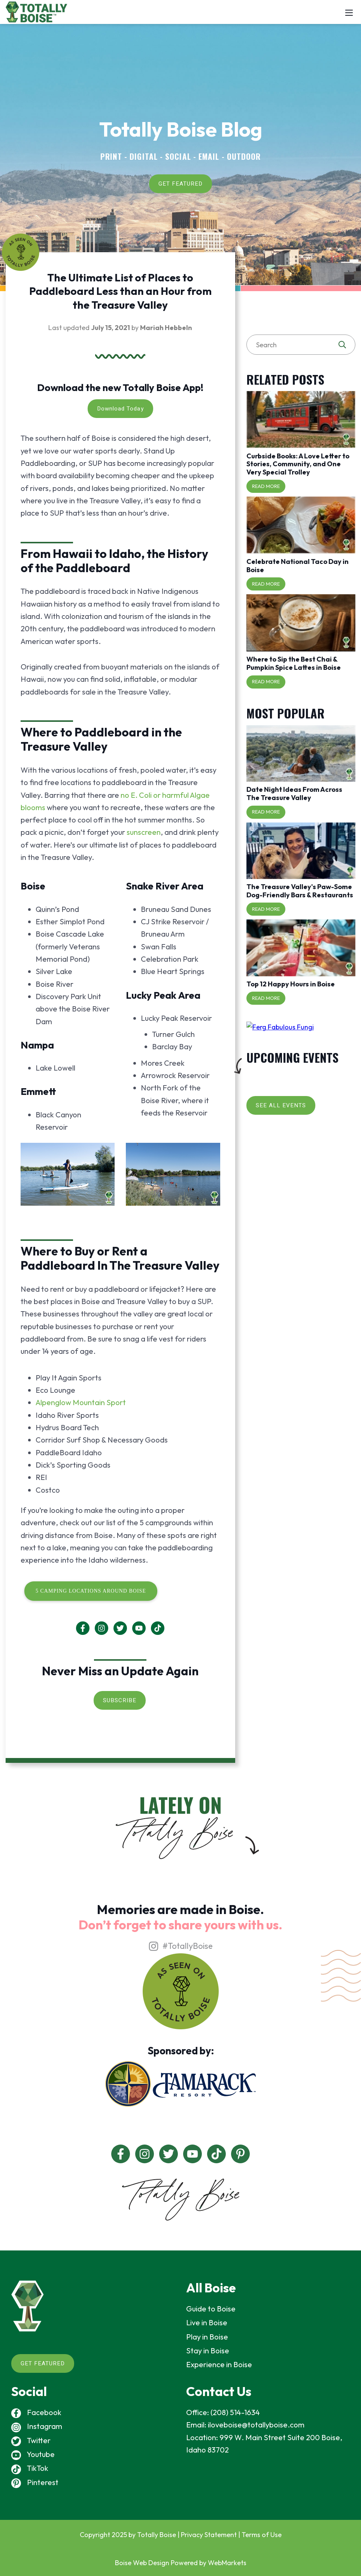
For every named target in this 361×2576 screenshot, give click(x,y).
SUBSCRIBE (119, 1700)
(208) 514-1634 (235, 2412)
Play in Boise (207, 2336)
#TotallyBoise (180, 1946)
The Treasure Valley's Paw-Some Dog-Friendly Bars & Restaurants (299, 890)
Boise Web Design (142, 2562)
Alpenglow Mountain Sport (81, 1402)
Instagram (36, 2426)
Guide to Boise (211, 2308)
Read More (266, 486)
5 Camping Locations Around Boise (91, 1591)
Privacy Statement (209, 2534)
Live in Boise (206, 2322)
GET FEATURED (180, 184)
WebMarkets (227, 2562)
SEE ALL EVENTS (281, 1105)
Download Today (120, 409)
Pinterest (34, 2482)
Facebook (36, 2412)
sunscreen (144, 832)
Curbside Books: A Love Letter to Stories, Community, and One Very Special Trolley (297, 464)
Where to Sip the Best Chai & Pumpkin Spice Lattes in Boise (293, 663)
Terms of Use (262, 2534)
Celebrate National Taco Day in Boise (297, 565)
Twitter (31, 2440)
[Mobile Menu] (349, 12)
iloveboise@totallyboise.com (256, 2424)
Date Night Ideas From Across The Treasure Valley (294, 793)
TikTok (29, 2468)
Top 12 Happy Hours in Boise (290, 984)
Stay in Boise (207, 2350)
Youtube (33, 2454)
